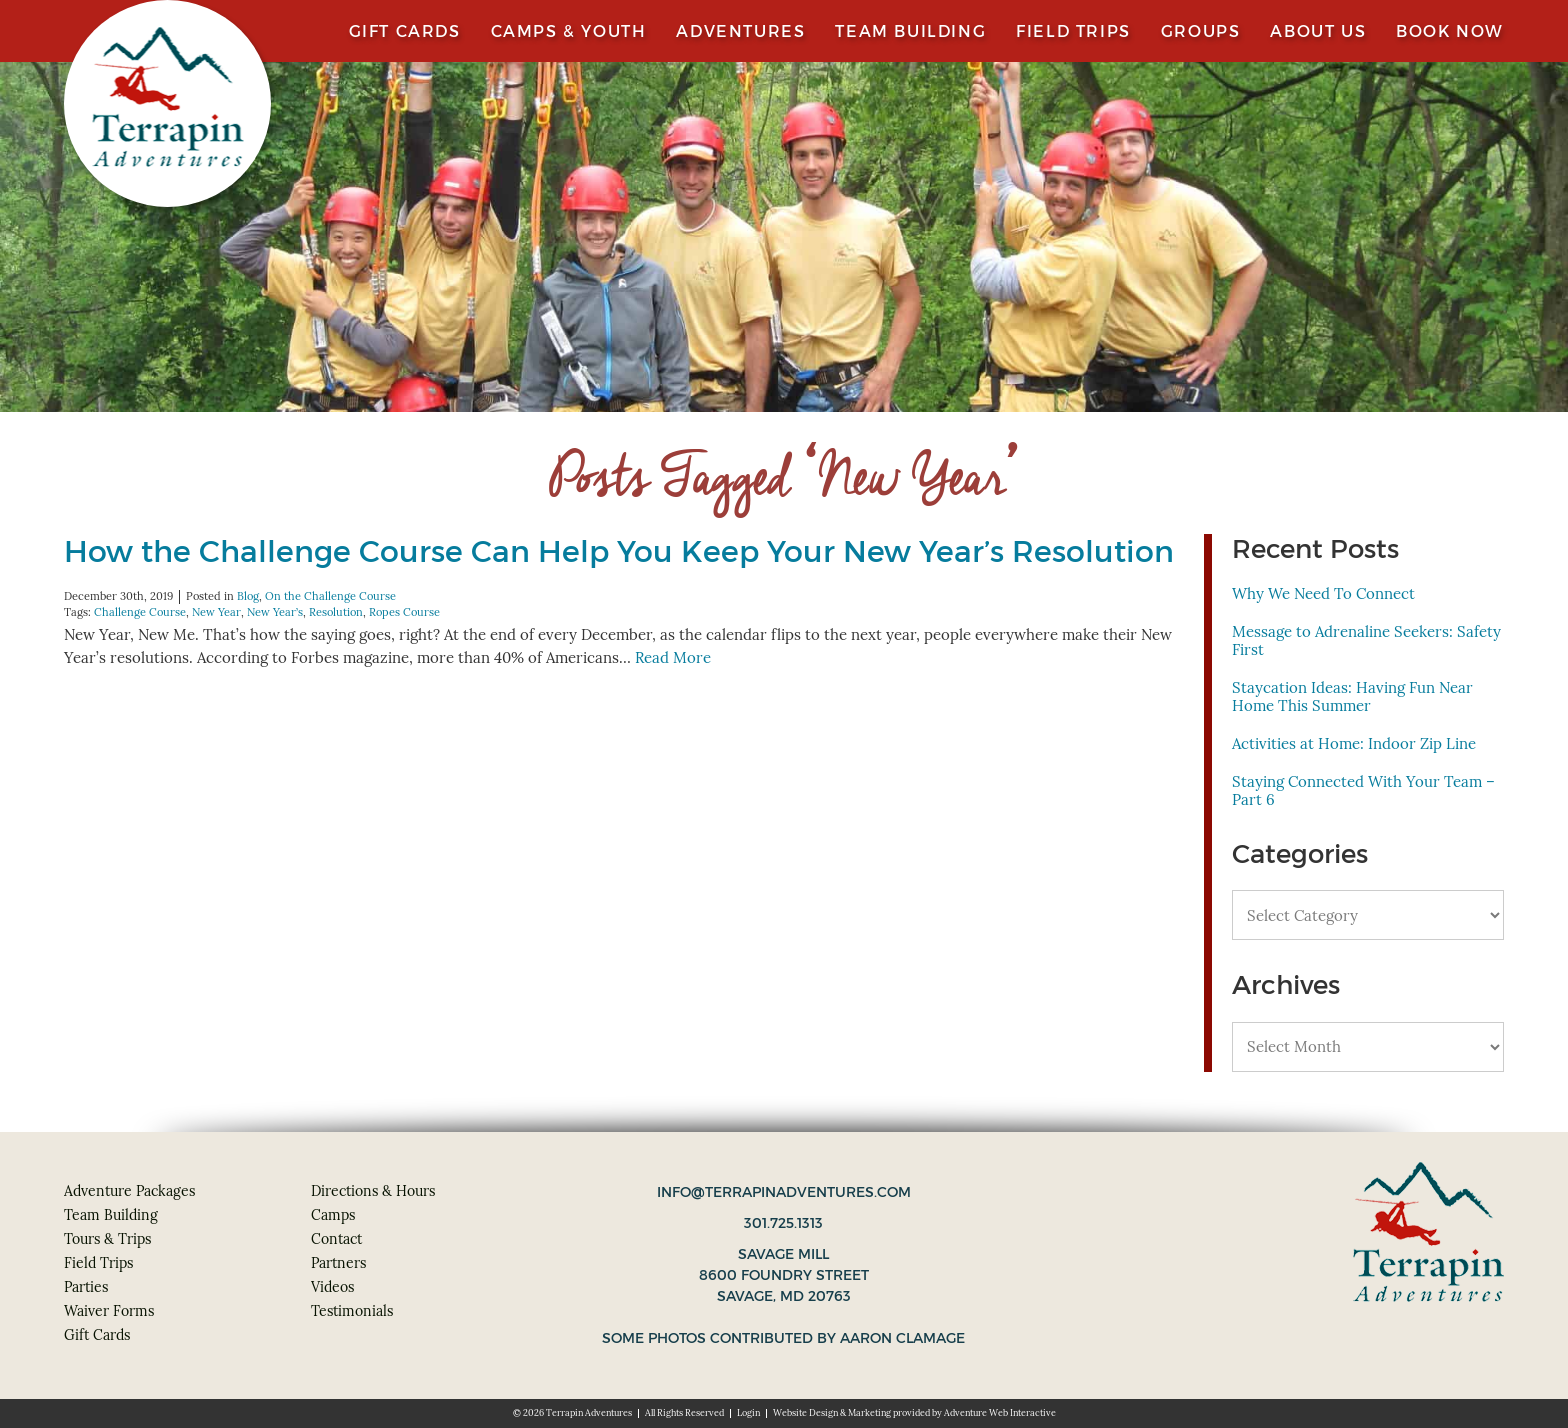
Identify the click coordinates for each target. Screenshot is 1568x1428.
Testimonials (352, 1311)
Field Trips (1073, 31)
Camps (333, 1215)
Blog (248, 596)
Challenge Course (140, 612)
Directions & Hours (373, 1191)
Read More (673, 657)
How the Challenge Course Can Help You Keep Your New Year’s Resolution (619, 551)
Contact (336, 1239)
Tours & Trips (107, 1239)
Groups (1201, 31)
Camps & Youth (569, 31)
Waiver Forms (109, 1311)
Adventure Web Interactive (1000, 1413)
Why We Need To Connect (1323, 593)
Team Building (910, 31)
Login (748, 1413)
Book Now (1450, 31)
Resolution (336, 612)
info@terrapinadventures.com (784, 1192)
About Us (1318, 31)
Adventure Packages (129, 1191)
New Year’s (275, 612)
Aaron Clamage (902, 1338)
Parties (86, 1287)
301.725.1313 (783, 1223)
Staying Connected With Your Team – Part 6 (1363, 790)
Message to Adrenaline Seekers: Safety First (1366, 640)
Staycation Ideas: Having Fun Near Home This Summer (1352, 696)
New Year (216, 612)
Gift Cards (405, 31)
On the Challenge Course (330, 596)
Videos (332, 1287)
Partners (338, 1263)
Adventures (740, 31)
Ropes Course (404, 612)
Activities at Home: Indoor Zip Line (1354, 743)
